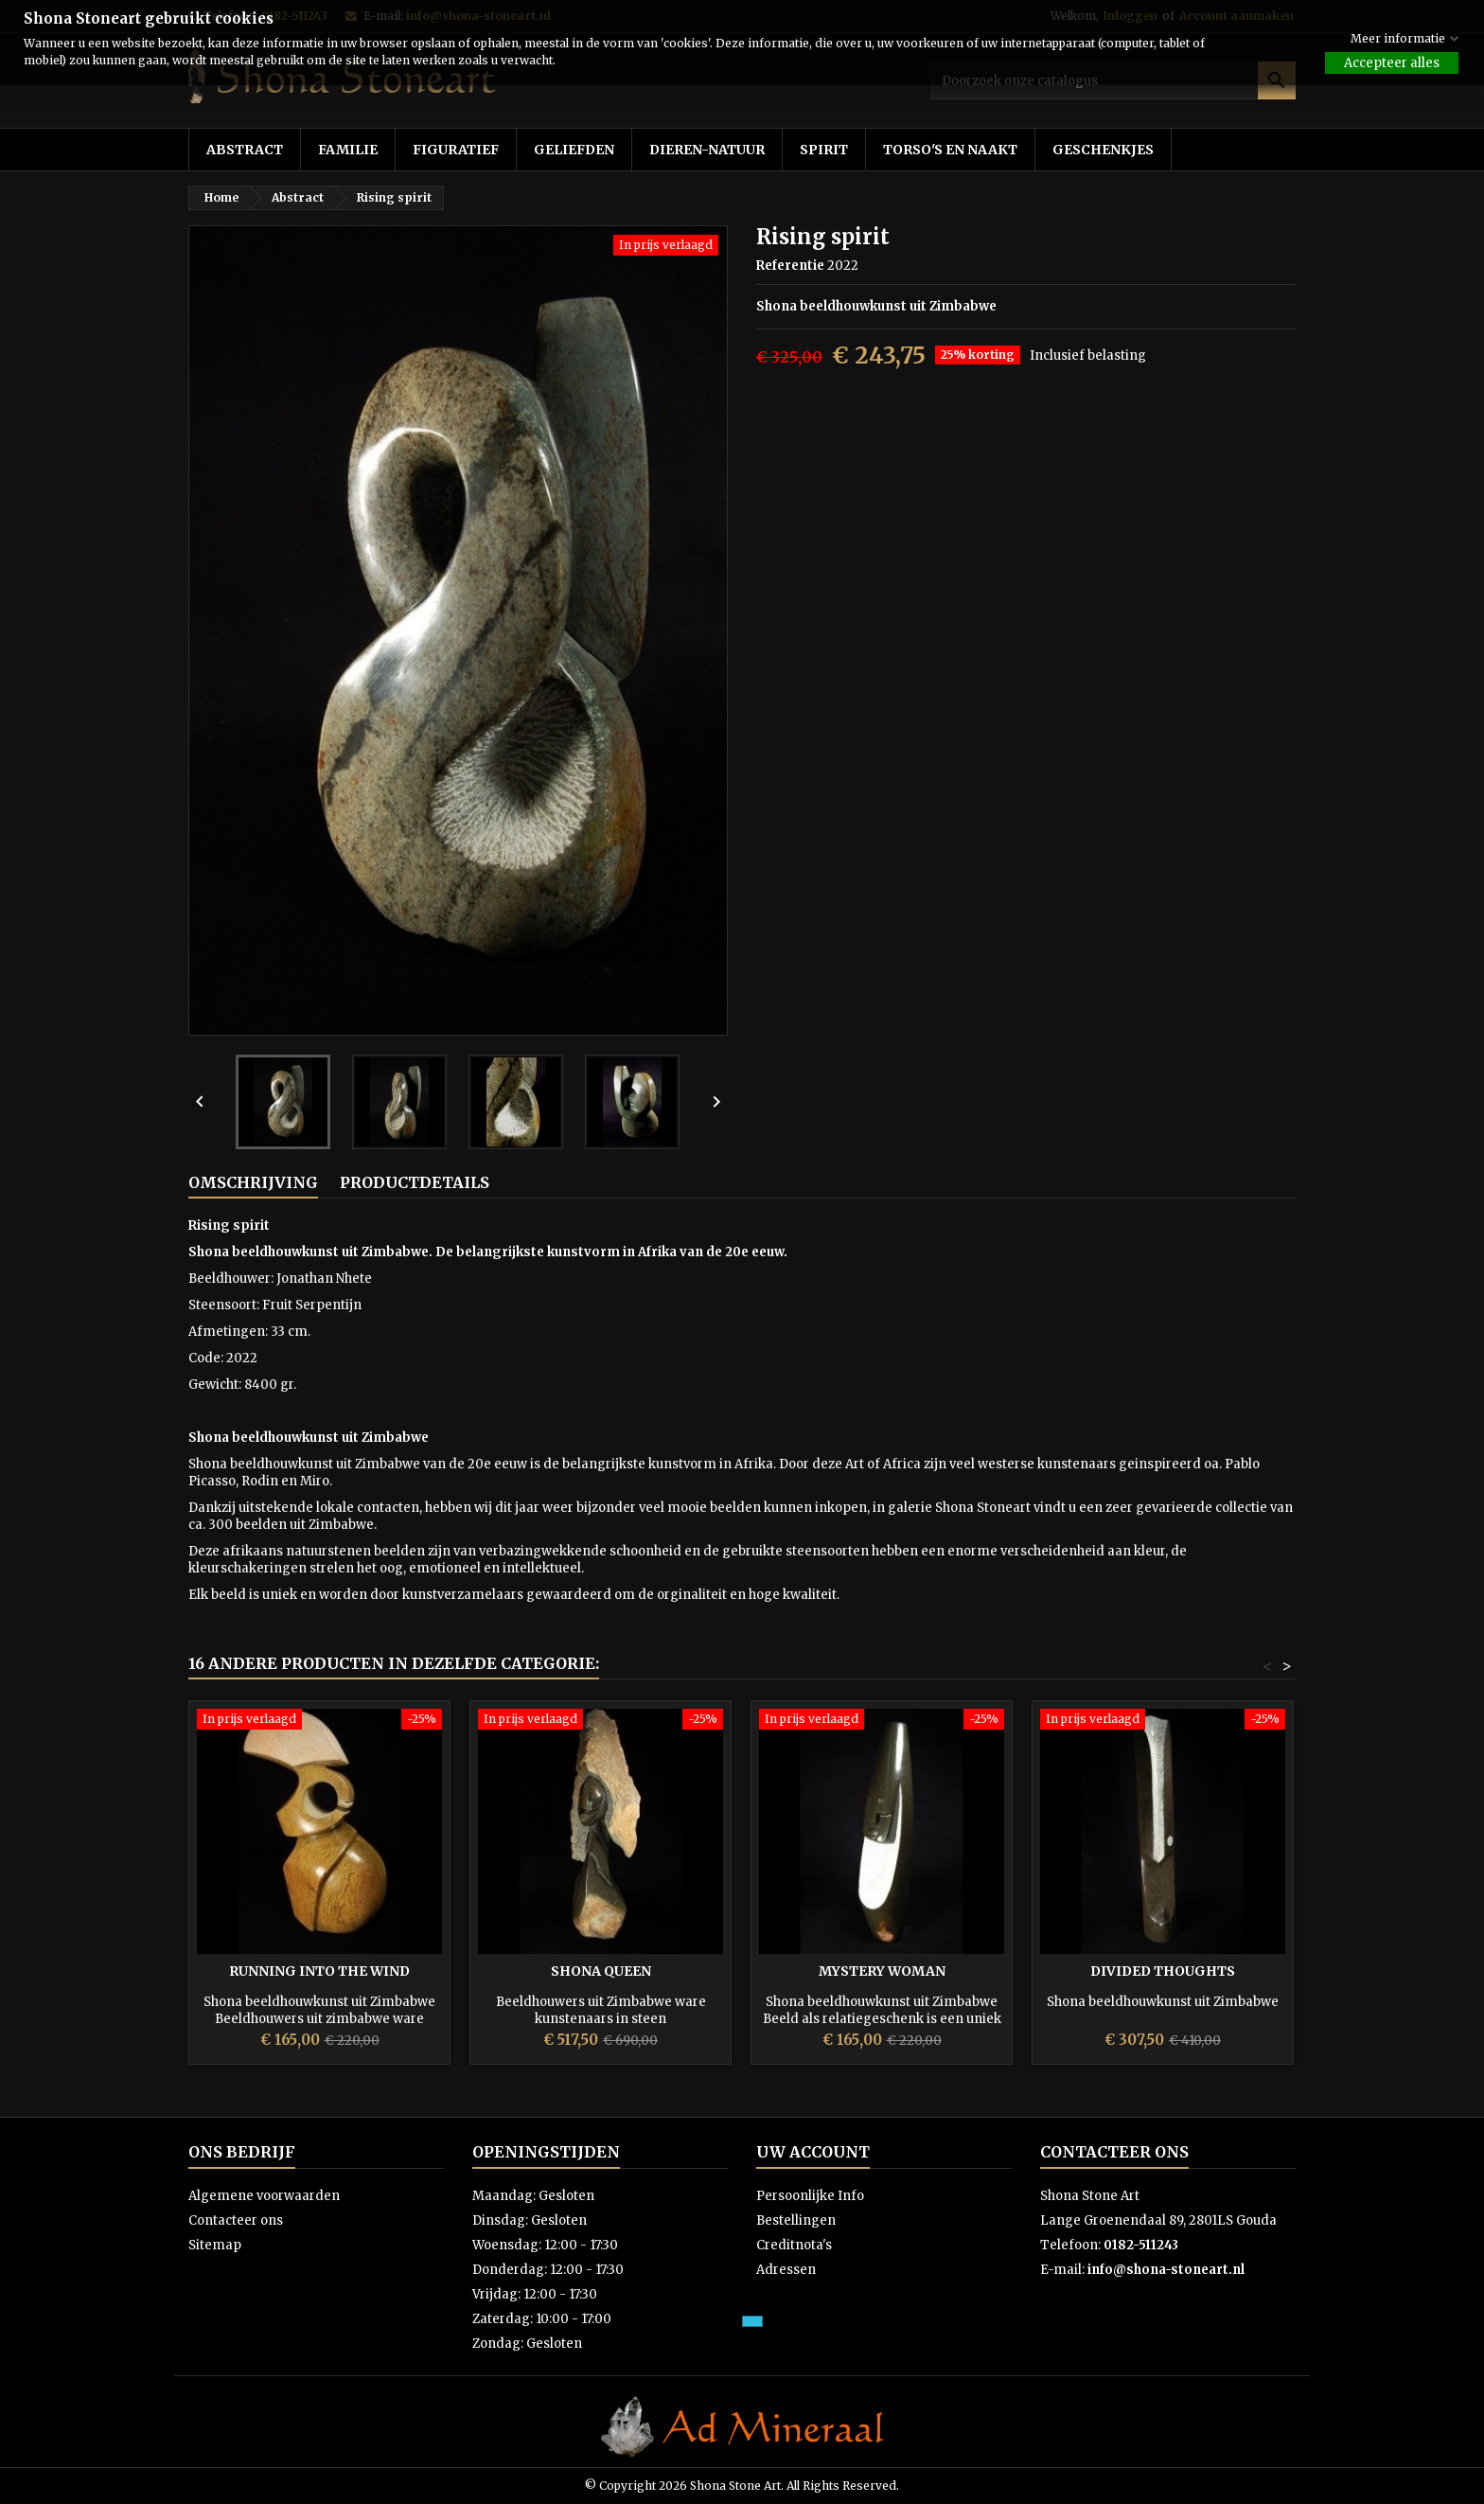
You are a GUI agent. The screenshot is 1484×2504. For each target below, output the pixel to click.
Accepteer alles (1392, 63)
